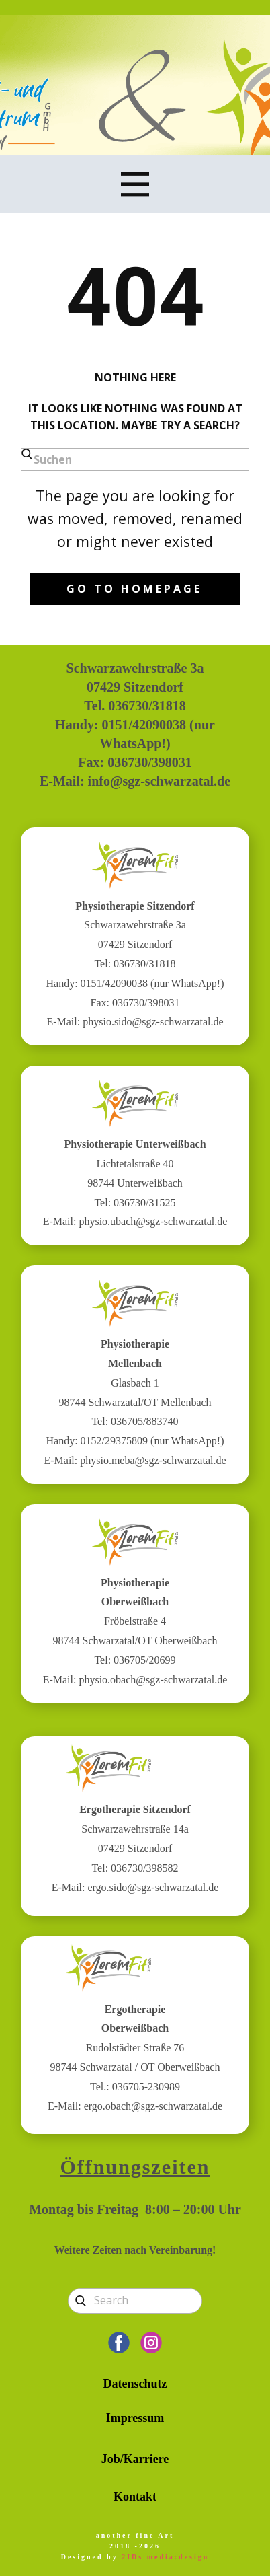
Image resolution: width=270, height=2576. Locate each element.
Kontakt (135, 2496)
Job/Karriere (135, 2459)
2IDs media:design (165, 2557)
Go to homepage (134, 588)
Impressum (135, 2418)
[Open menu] (135, 184)
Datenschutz (135, 2383)
